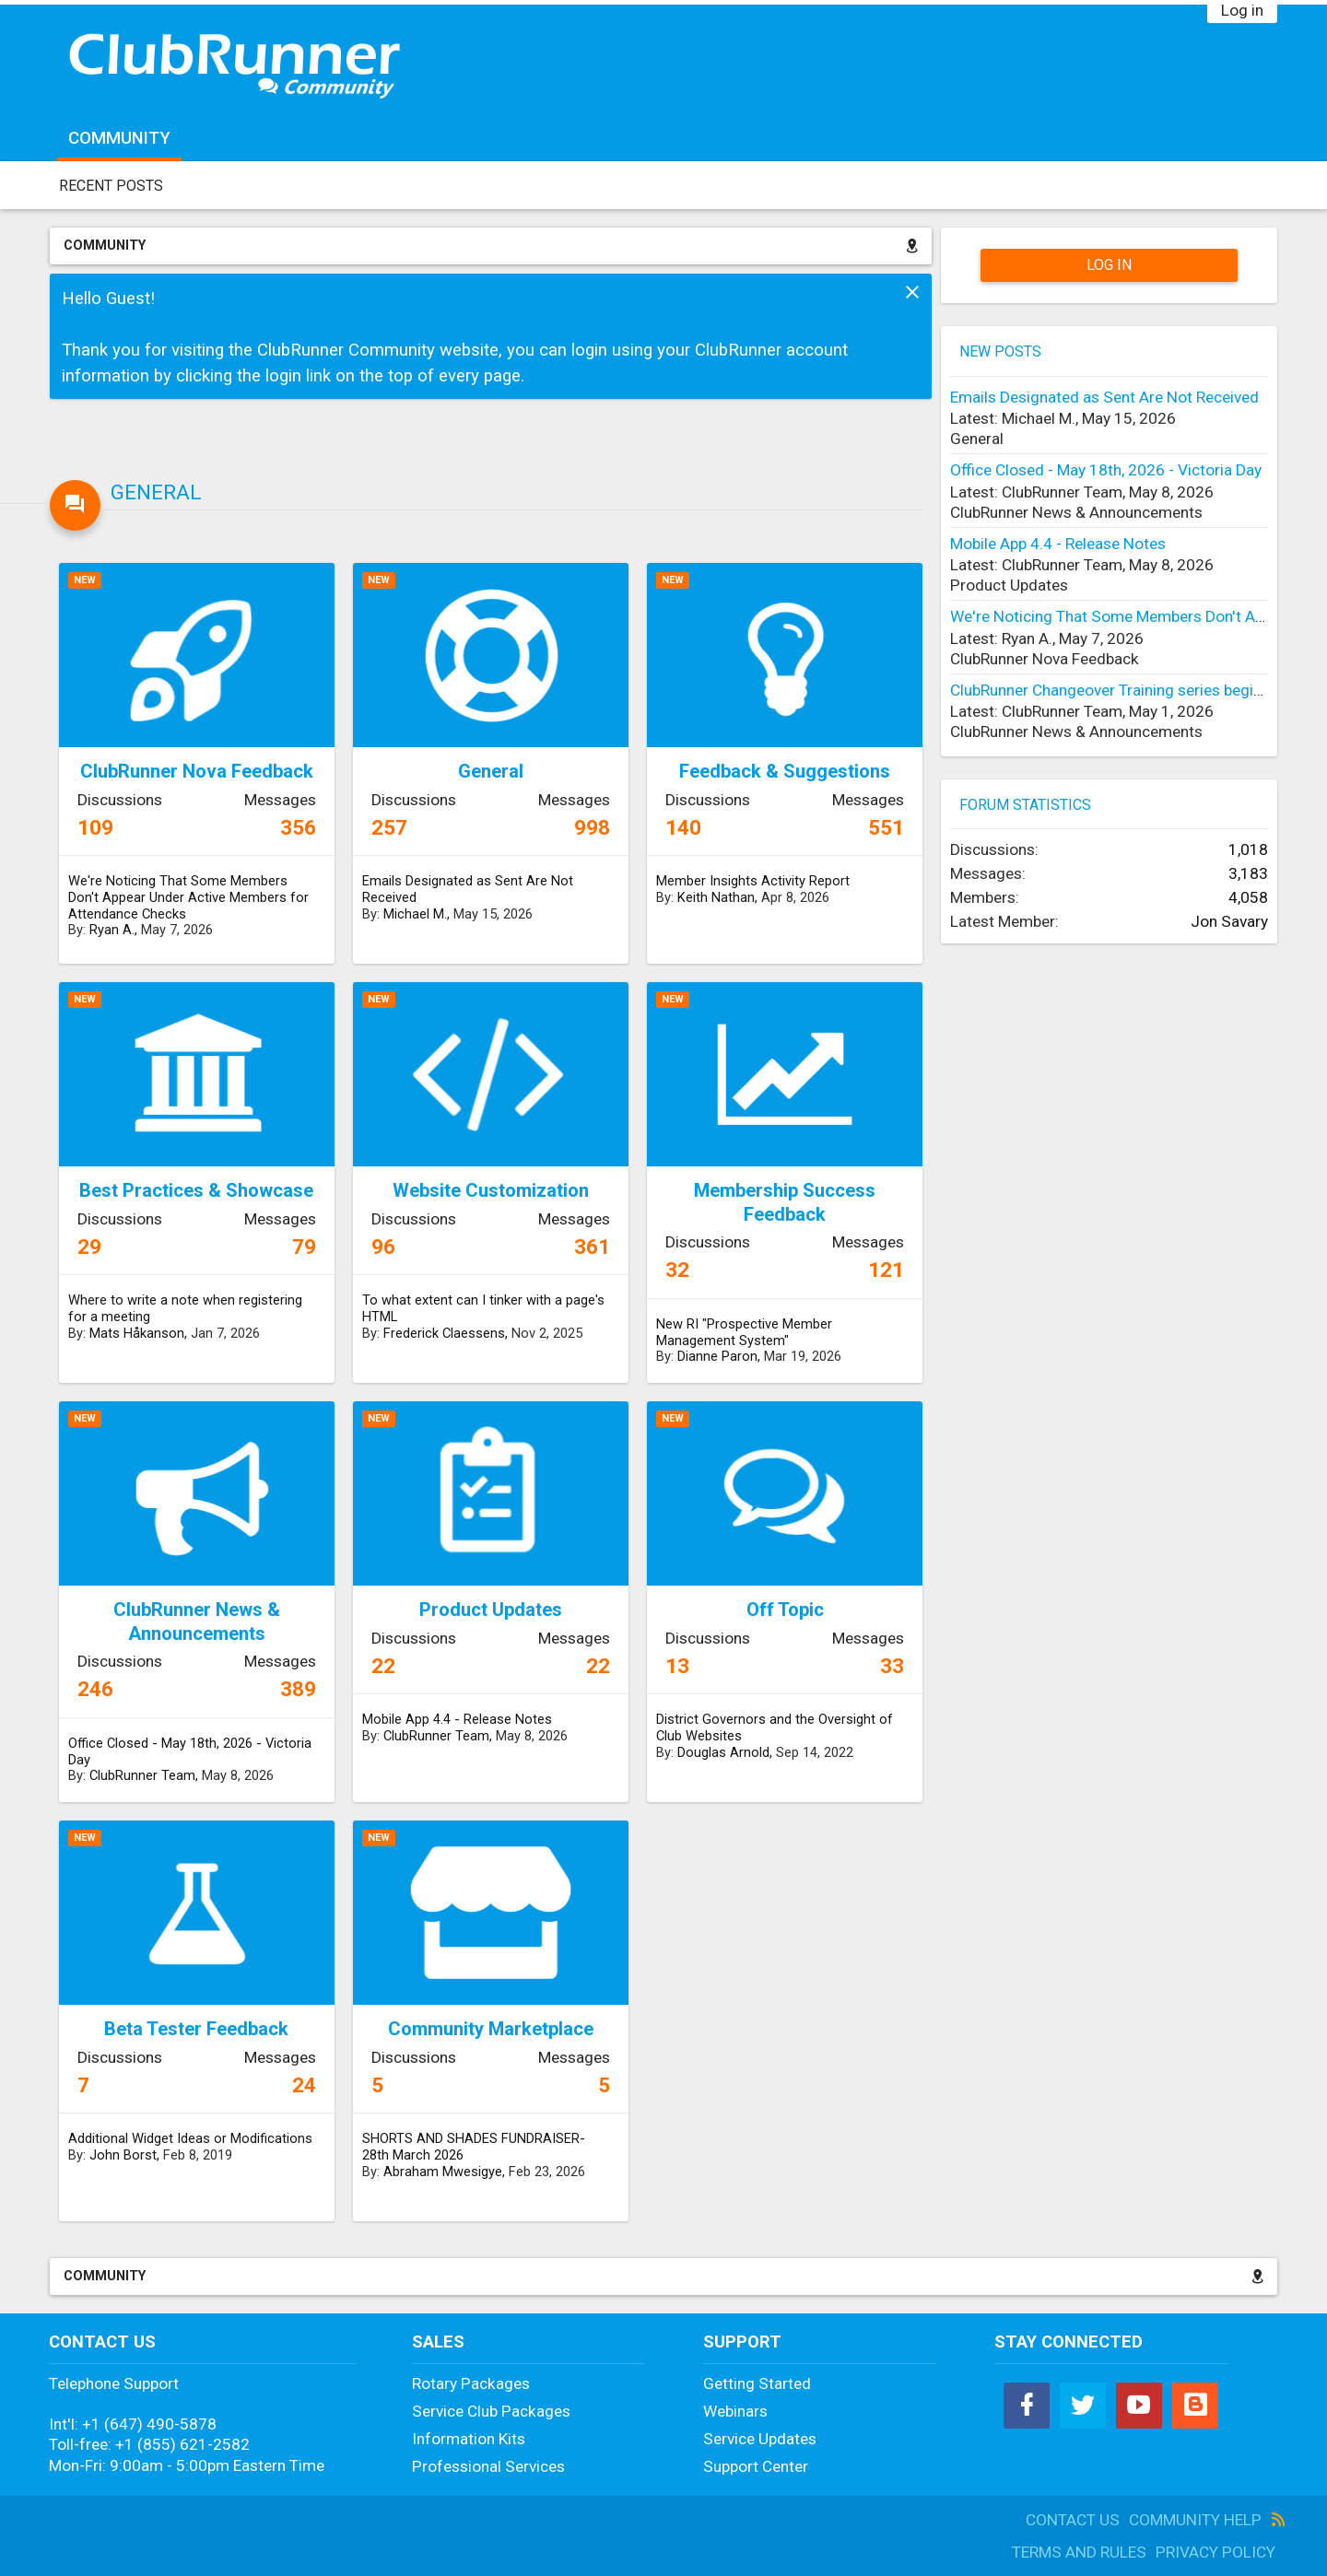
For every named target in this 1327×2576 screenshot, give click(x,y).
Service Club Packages (491, 2411)
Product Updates (490, 1609)
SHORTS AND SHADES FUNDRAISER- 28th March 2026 (473, 2146)
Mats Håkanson (136, 1333)
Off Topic (785, 1609)
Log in (1242, 10)
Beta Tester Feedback (196, 2029)
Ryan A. (112, 929)
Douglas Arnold (723, 1752)
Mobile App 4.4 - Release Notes (457, 1719)
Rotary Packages (471, 2383)
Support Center (755, 2466)
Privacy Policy (1215, 2552)
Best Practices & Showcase (196, 1190)
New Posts (1000, 351)
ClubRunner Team (142, 1775)
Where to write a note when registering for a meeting (185, 1308)
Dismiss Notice (912, 292)
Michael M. (415, 914)
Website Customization (491, 1190)
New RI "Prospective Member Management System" (744, 1332)
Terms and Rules (1079, 2552)
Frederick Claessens (444, 1333)
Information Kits (468, 2439)
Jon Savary (1229, 921)
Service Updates (759, 2439)
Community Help (1195, 2520)
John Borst (123, 2155)
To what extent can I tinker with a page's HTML (483, 1308)
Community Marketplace (490, 2029)
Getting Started (757, 2383)
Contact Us (1073, 2520)
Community (119, 138)
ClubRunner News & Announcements (196, 1621)
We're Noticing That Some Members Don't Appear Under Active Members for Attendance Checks (188, 896)
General (156, 492)
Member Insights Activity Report (753, 880)
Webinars (735, 2411)
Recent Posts (111, 185)
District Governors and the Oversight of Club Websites (774, 1727)
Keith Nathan (716, 897)
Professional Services (488, 2466)
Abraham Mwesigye (442, 2171)
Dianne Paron (717, 1356)
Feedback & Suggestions (784, 771)
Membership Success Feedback (784, 1202)
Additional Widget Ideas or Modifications (190, 2138)
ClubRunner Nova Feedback (196, 771)
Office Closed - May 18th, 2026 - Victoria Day (189, 1751)
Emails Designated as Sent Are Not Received (467, 889)
